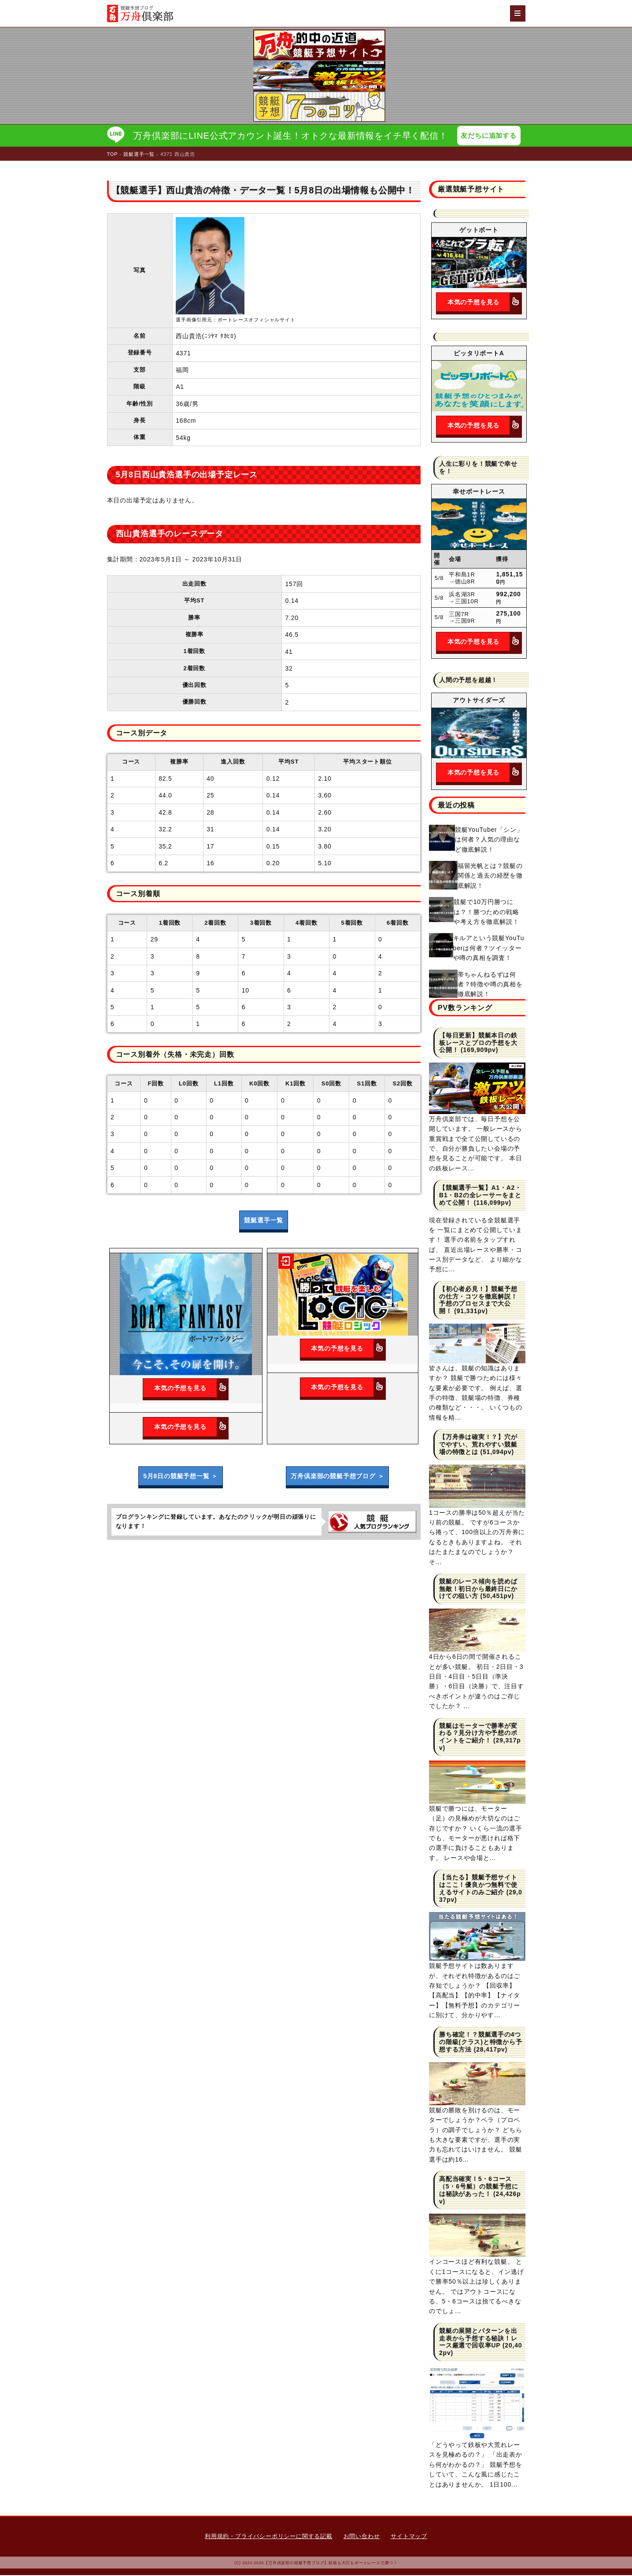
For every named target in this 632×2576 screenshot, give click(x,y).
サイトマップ (409, 2537)
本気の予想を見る (191, 1389)
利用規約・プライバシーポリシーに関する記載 (269, 2537)
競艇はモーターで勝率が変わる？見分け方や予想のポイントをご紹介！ (478, 1734)
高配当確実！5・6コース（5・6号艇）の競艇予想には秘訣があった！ (478, 2187)
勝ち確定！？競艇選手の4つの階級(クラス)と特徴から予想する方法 (480, 2043)
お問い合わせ (362, 2537)
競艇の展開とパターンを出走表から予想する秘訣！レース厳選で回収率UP (478, 2339)
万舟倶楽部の (337, 1477)
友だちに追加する (491, 136)
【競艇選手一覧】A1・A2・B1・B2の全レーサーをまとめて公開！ (480, 1196)
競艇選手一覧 (263, 1221)
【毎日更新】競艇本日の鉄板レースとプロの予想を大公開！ (478, 1044)
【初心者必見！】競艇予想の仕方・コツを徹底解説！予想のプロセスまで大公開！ (478, 1300)
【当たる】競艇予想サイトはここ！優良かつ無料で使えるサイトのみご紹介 (478, 1886)
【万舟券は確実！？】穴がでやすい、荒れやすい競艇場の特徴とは (478, 1445)
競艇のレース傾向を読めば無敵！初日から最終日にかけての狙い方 (478, 1590)
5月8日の (180, 1477)
